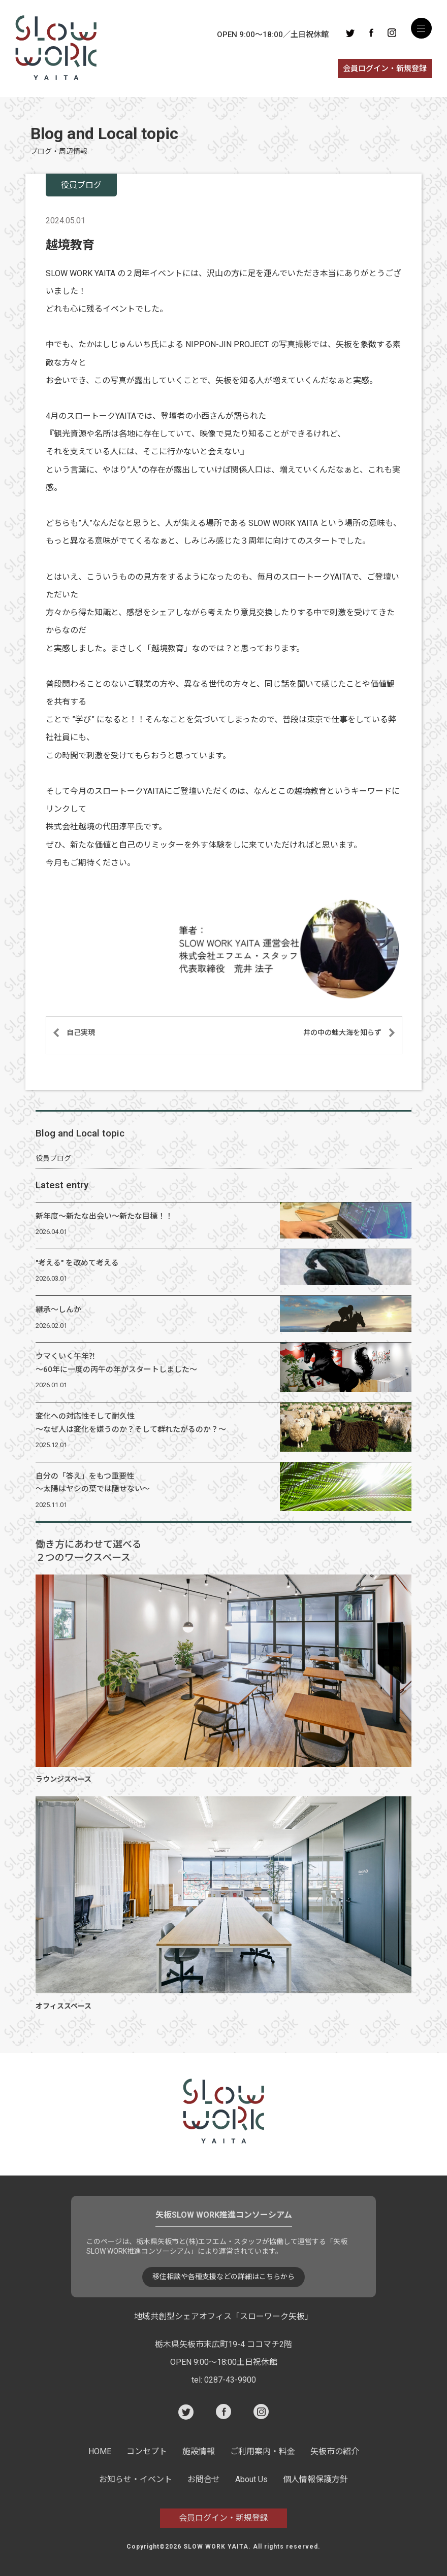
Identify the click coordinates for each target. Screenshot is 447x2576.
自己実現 (81, 1032)
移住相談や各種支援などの (223, 2277)
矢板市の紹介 (334, 2451)
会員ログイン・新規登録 (385, 68)
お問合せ (203, 2479)
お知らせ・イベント (135, 2479)
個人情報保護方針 (315, 2479)
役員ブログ (53, 1158)
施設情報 (198, 2451)
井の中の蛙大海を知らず (342, 1032)
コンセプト (146, 2451)
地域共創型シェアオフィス (223, 2316)
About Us (251, 2479)
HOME (99, 2451)
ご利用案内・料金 (262, 2451)
